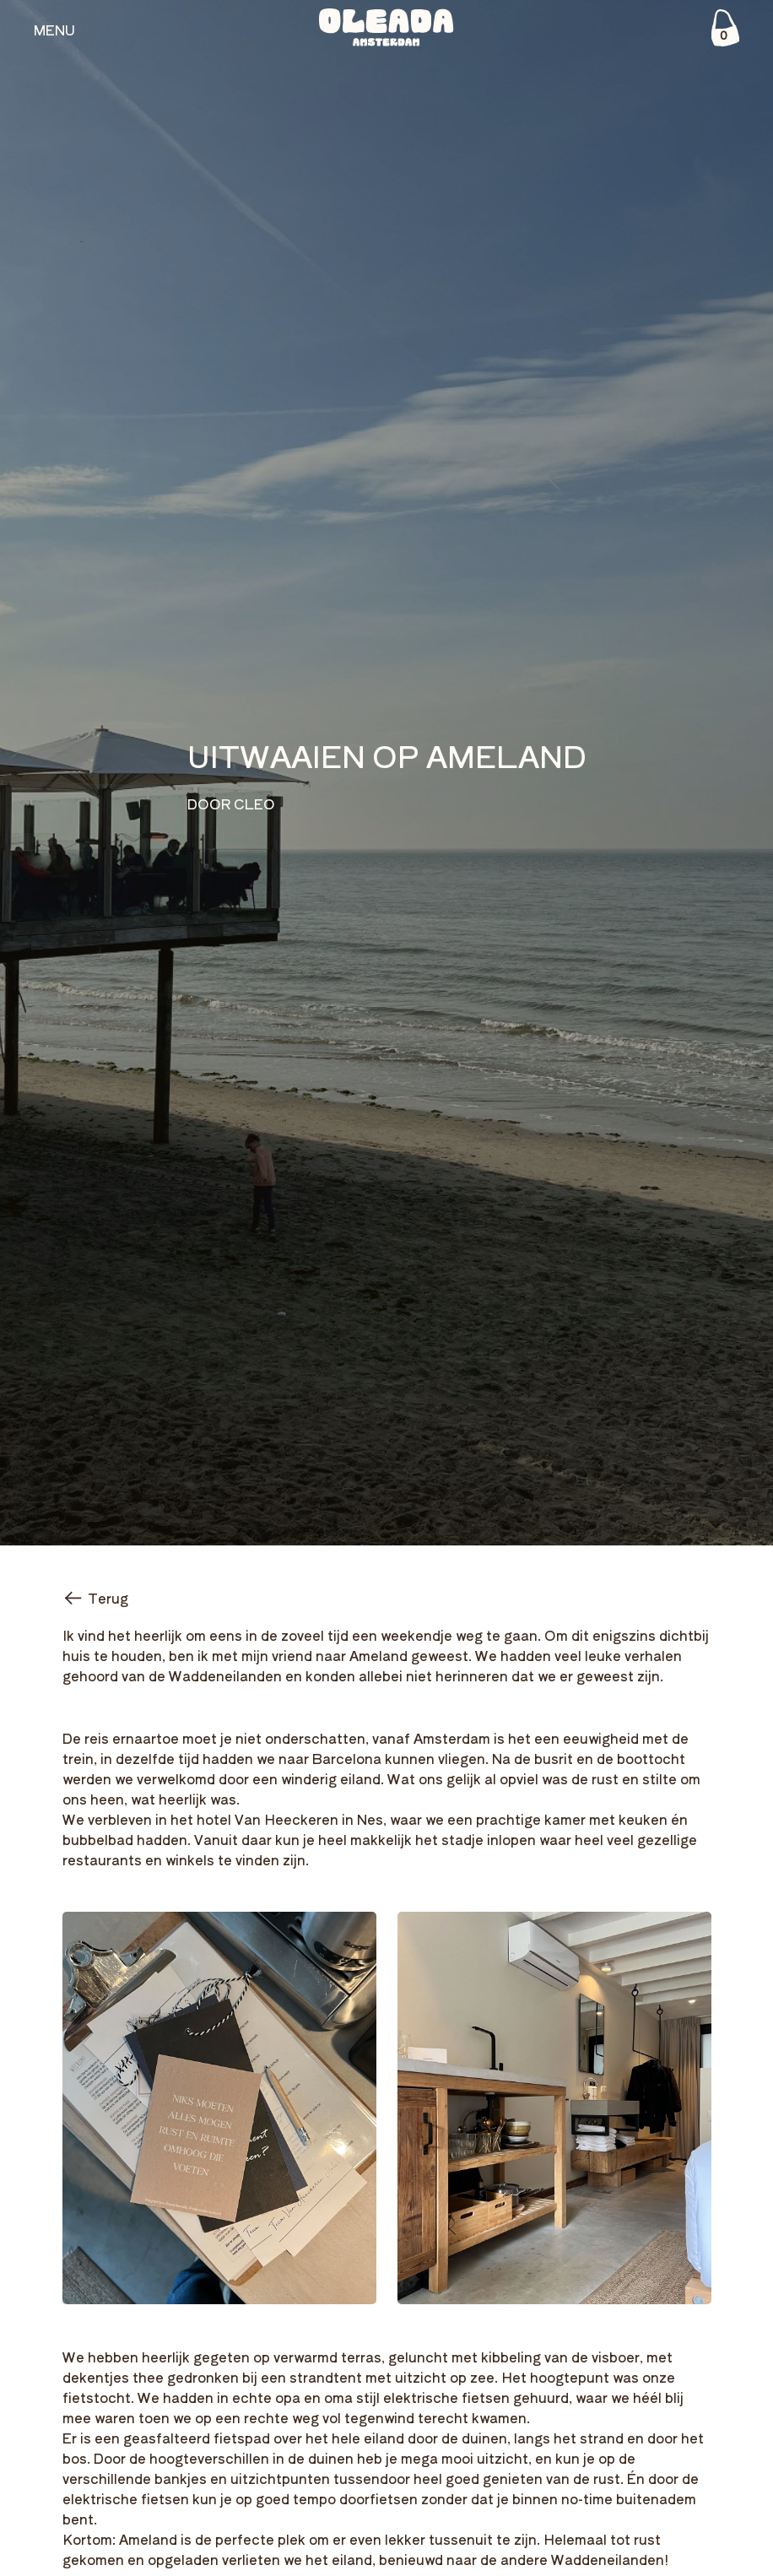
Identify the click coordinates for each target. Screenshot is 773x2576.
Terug (95, 1598)
